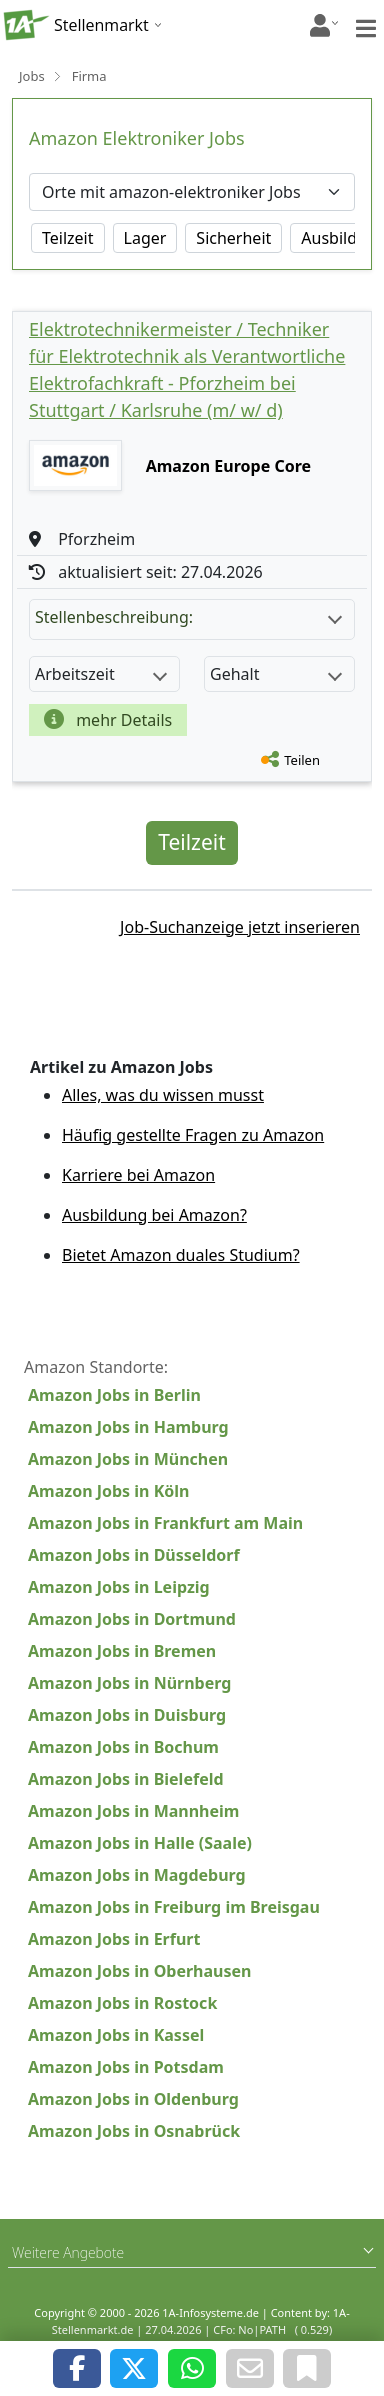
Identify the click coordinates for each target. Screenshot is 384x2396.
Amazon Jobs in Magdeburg (137, 1875)
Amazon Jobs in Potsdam (126, 2067)
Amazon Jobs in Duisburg (127, 1715)
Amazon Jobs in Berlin (114, 1395)
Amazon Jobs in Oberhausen (140, 1971)
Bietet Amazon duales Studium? (181, 1255)
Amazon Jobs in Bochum (123, 1747)
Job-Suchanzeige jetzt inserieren (240, 927)
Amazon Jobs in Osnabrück (134, 2131)
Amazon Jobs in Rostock (122, 2003)
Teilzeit (68, 238)
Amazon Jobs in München (128, 1459)
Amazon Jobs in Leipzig (119, 1587)
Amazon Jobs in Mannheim (133, 1811)
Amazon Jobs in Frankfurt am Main (165, 1523)
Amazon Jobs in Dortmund (132, 1619)
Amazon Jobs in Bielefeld (126, 1779)
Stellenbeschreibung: (188, 617)
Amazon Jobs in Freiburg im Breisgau (174, 1907)
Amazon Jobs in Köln (108, 1491)
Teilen (302, 760)
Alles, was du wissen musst (163, 1095)
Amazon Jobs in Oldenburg (133, 2099)
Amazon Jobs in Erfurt (114, 1939)
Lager (145, 238)
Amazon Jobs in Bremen (122, 1651)
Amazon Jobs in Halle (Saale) (140, 1843)
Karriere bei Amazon (138, 1175)
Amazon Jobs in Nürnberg (129, 1683)
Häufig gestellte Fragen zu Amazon (193, 1135)
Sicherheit (233, 238)
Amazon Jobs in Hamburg (128, 1427)
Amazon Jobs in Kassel (116, 2035)
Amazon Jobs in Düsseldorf (134, 1555)
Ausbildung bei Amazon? (154, 1215)
